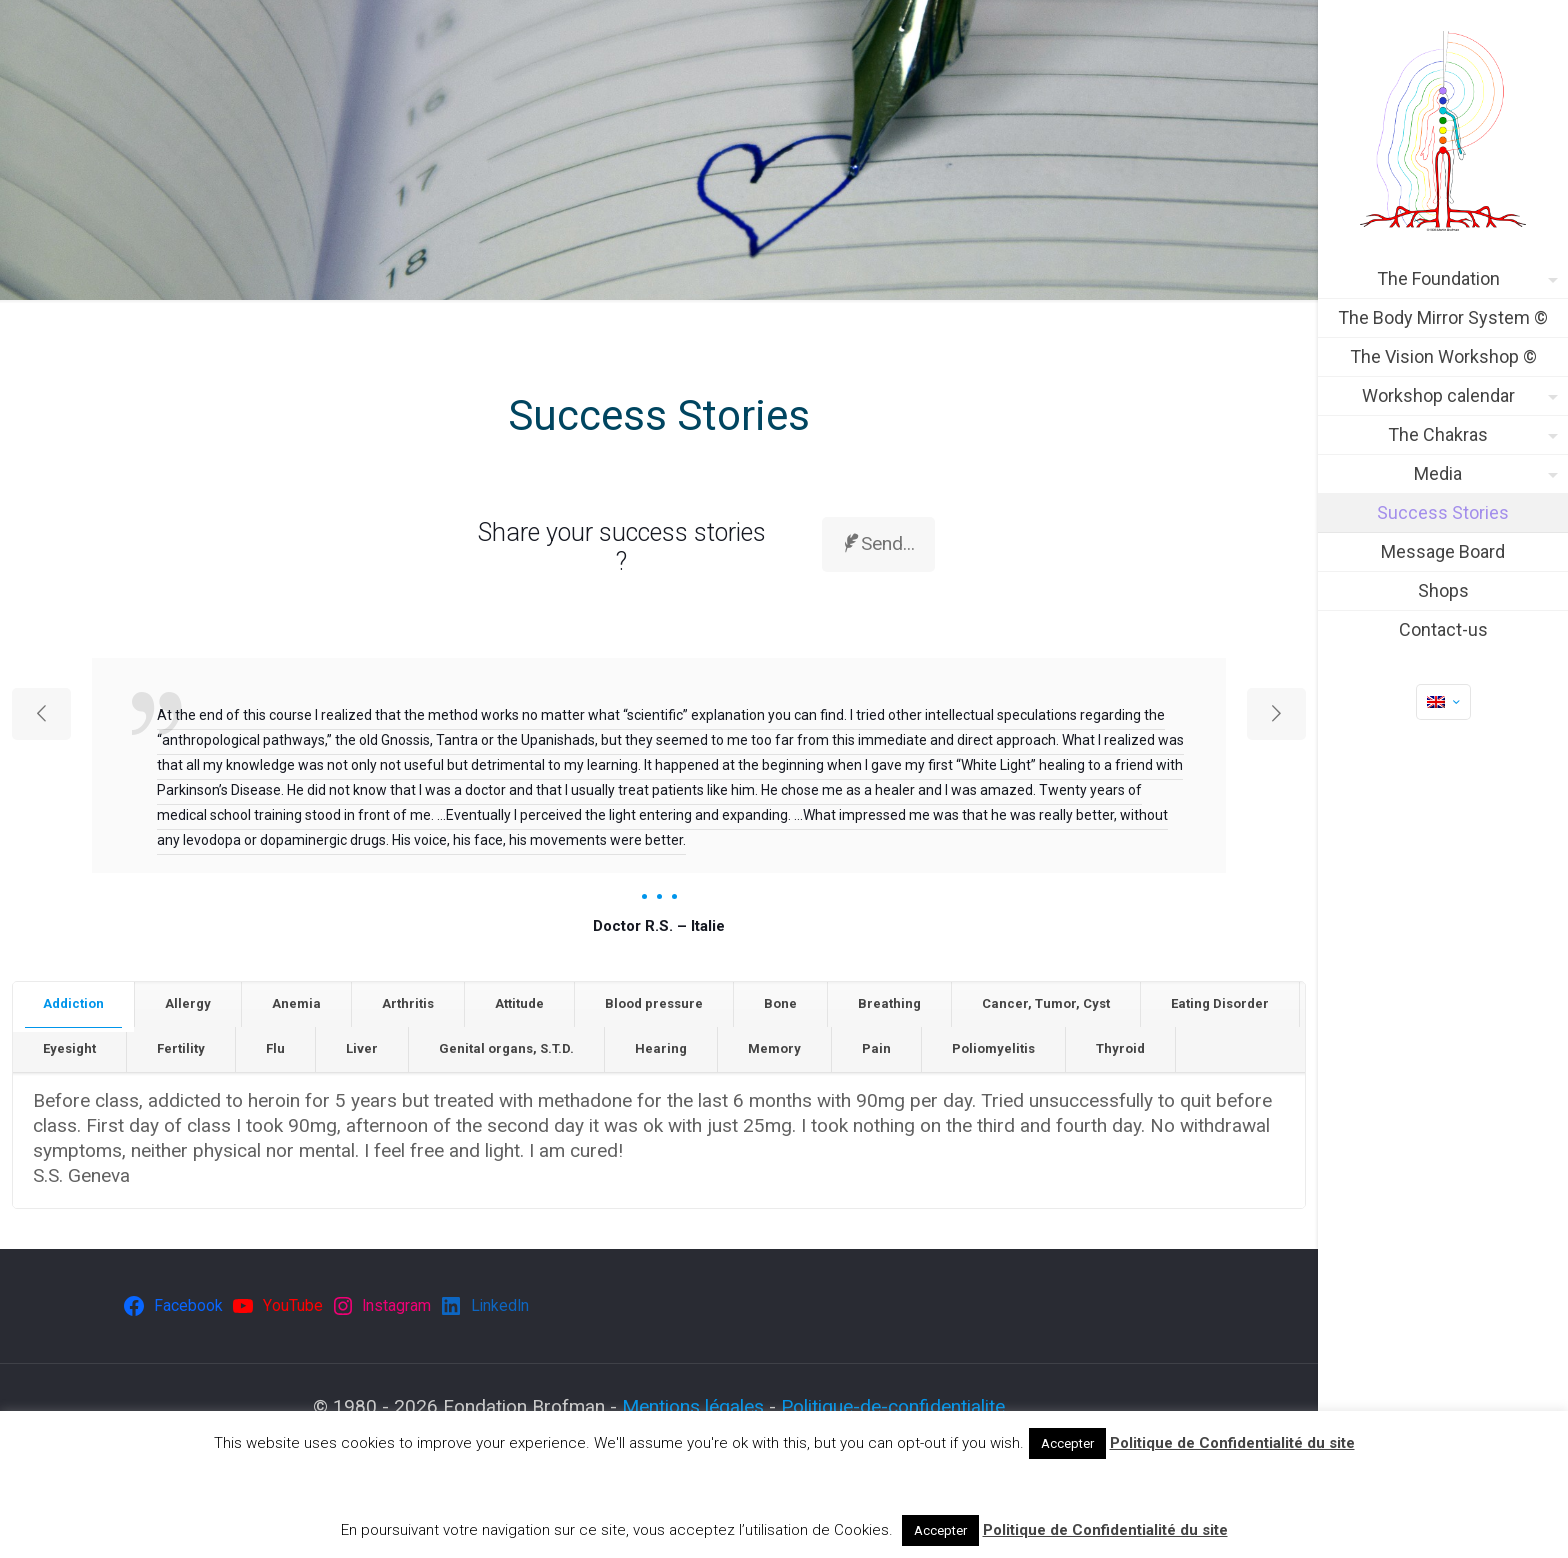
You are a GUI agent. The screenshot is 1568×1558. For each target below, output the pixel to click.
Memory (774, 1048)
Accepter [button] (1067, 1443)
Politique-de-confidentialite (893, 1406)
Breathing (889, 1003)
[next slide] (1276, 714)
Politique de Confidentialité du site (1232, 1443)
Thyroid (1120, 1048)
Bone (780, 1003)
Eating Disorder (1220, 1003)
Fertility (181, 1048)
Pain (876, 1048)
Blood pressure (654, 1003)
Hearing (661, 1048)
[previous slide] (41, 714)
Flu (275, 1048)
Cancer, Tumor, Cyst (1046, 1003)
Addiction (73, 1003)
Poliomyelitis (993, 1048)
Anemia (296, 1003)
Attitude (519, 1003)
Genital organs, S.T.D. (506, 1048)
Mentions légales (693, 1406)
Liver (362, 1048)
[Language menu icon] (1443, 702)
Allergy (188, 1003)
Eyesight (69, 1048)
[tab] (74, 1004)
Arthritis (408, 1003)
